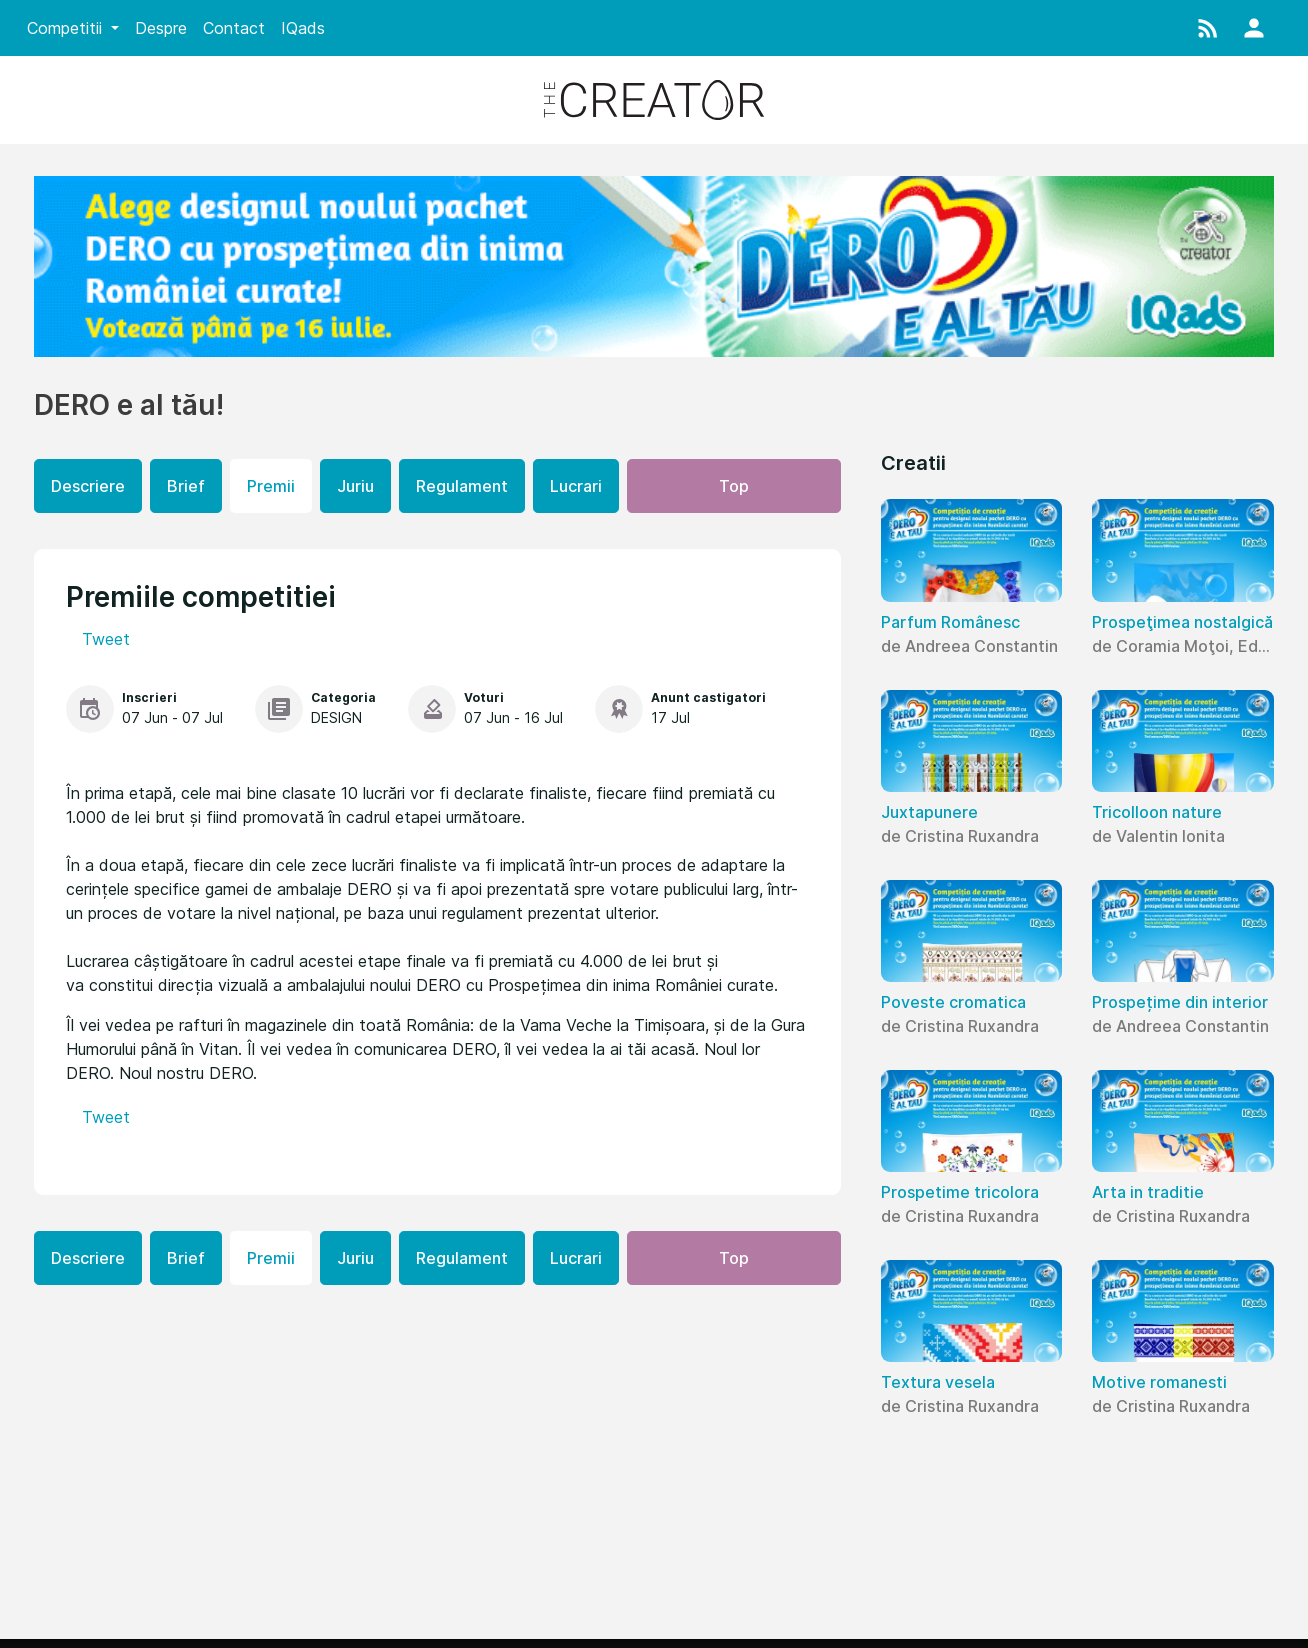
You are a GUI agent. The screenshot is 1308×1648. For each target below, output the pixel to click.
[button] (1208, 28)
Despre (161, 28)
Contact (234, 28)
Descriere (88, 486)
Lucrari (576, 486)
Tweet (106, 639)
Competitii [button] (67, 28)
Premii (271, 486)
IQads (303, 28)
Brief (186, 486)
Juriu (355, 486)
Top (734, 486)
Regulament (462, 486)
